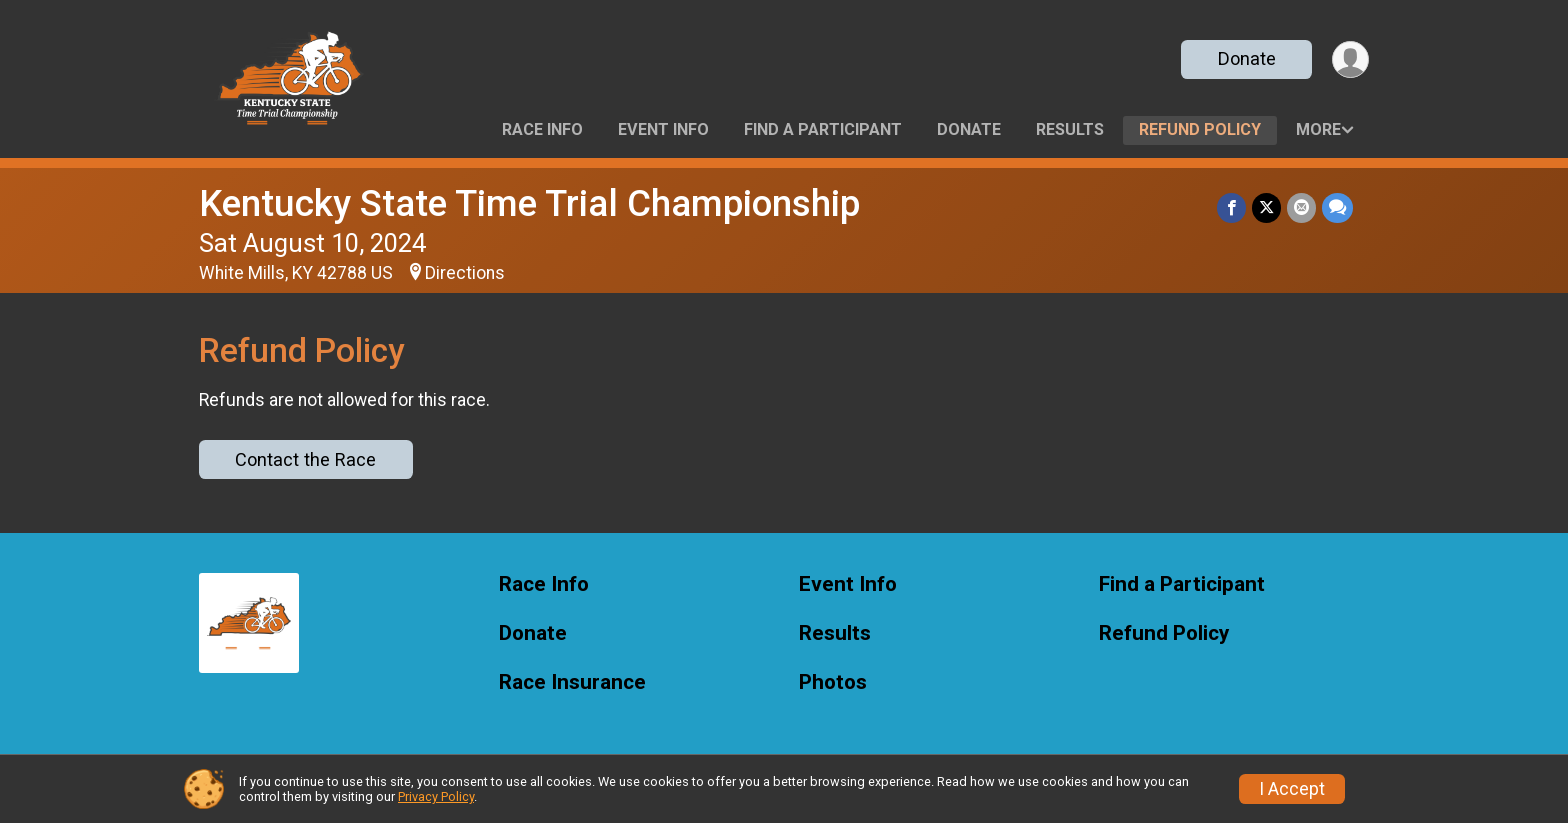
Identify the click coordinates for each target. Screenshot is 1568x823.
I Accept (1292, 789)
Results (1070, 129)
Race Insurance (572, 682)
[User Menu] (1350, 59)
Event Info (663, 129)
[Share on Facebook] (1231, 207)
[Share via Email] (1301, 207)
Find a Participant (823, 129)
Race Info (542, 129)
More (1318, 129)
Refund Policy (1200, 129)
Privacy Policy (436, 796)
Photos (833, 682)
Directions (465, 273)
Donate (1247, 58)
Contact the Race (305, 459)
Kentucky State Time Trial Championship (529, 203)
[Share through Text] (1337, 207)
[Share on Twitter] (1266, 207)
